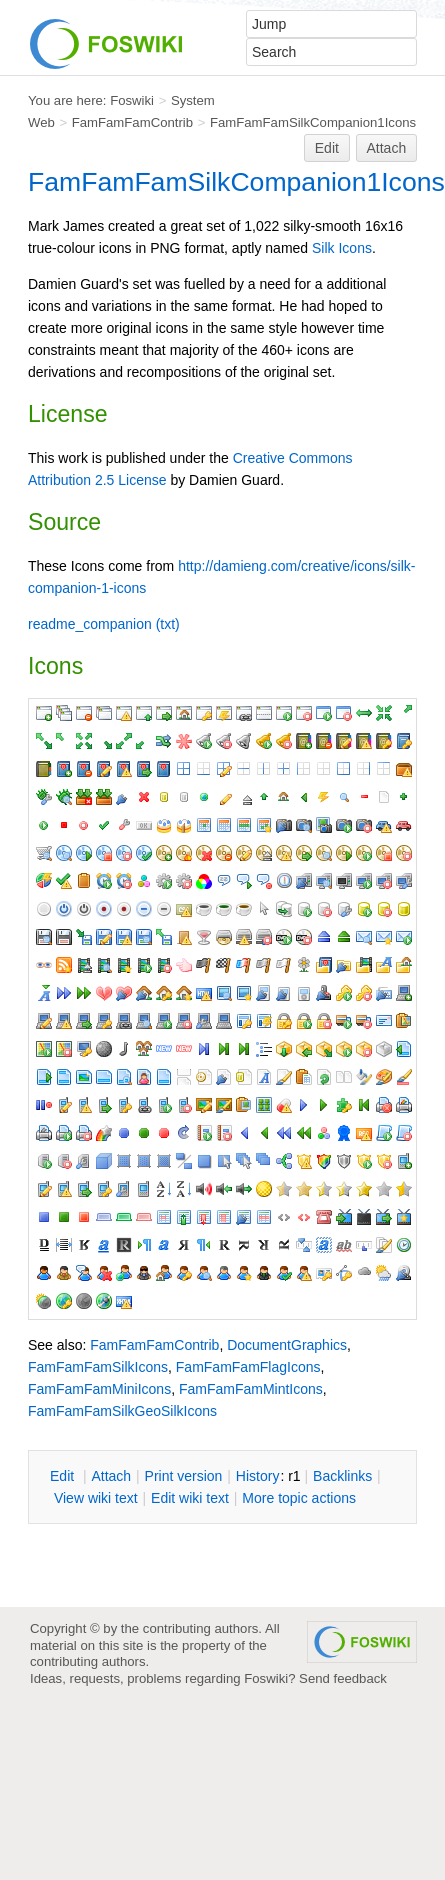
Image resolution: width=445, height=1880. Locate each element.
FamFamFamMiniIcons (99, 1389)
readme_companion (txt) (104, 624)
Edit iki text (190, 1498)
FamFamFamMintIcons (251, 1389)
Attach (387, 148)
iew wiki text (96, 1498)
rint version (184, 1476)
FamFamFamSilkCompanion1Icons (313, 122)
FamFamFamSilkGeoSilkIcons (122, 1411)
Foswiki (132, 100)
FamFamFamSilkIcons (98, 1367)
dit (64, 1476)
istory (258, 1476)
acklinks (342, 1476)
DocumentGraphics (287, 1345)
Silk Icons (342, 248)
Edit (327, 148)
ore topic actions (299, 1498)
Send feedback (343, 1678)
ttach (111, 1476)
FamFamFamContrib (132, 122)
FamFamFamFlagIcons (248, 1367)
